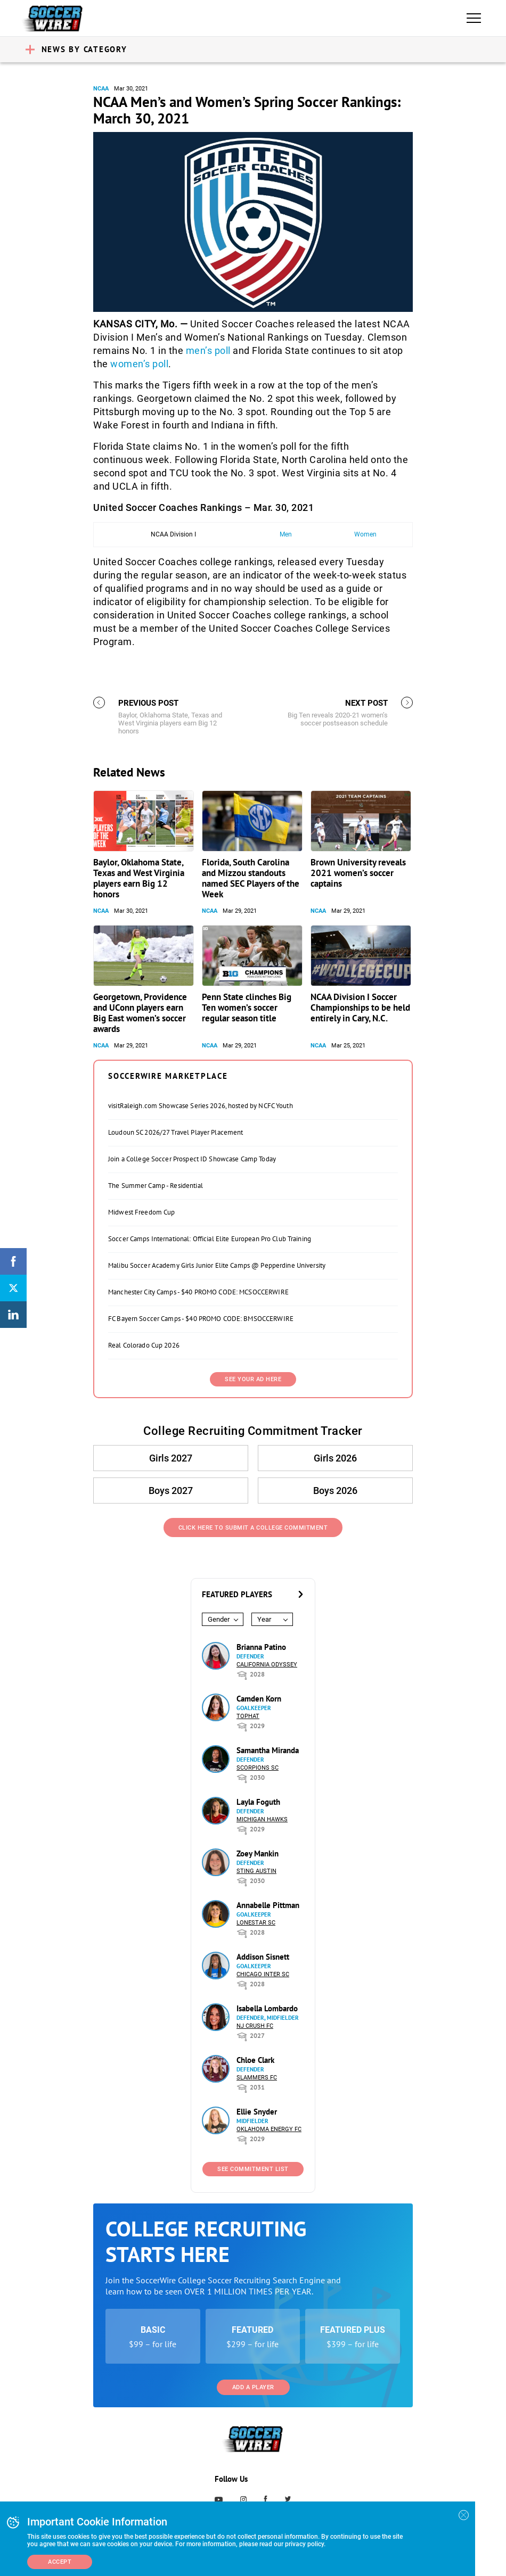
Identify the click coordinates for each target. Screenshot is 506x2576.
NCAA (101, 88)
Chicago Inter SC (262, 1974)
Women (365, 534)
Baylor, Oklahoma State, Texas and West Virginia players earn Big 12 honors (138, 878)
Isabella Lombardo (267, 2008)
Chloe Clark (255, 2060)
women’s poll (139, 363)
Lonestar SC (255, 1922)
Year (264, 1619)
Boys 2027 (171, 1490)
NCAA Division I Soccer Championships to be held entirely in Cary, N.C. (360, 1007)
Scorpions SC (257, 1767)
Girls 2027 (170, 1458)
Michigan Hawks (262, 1819)
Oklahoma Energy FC (268, 2129)
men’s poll (208, 350)
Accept (59, 2561)
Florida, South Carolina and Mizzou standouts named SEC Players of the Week (250, 878)
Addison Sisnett (262, 1957)
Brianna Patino (261, 1647)
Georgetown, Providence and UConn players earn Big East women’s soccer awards (140, 1013)
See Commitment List (253, 2169)
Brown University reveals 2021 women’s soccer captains (358, 872)
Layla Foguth (258, 1802)
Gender (219, 1619)
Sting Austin (256, 1871)
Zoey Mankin (257, 1853)
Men (286, 534)
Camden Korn (258, 1699)
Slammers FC (256, 2077)
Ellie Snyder (256, 2112)
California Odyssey (266, 1664)
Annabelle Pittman (267, 1905)
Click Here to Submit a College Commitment (253, 1527)
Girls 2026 (335, 1458)
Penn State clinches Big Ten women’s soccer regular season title (246, 1007)
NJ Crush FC (254, 2025)
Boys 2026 (335, 1490)
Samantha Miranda (267, 1750)
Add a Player (253, 2387)
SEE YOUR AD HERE (253, 1379)
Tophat (247, 1716)
